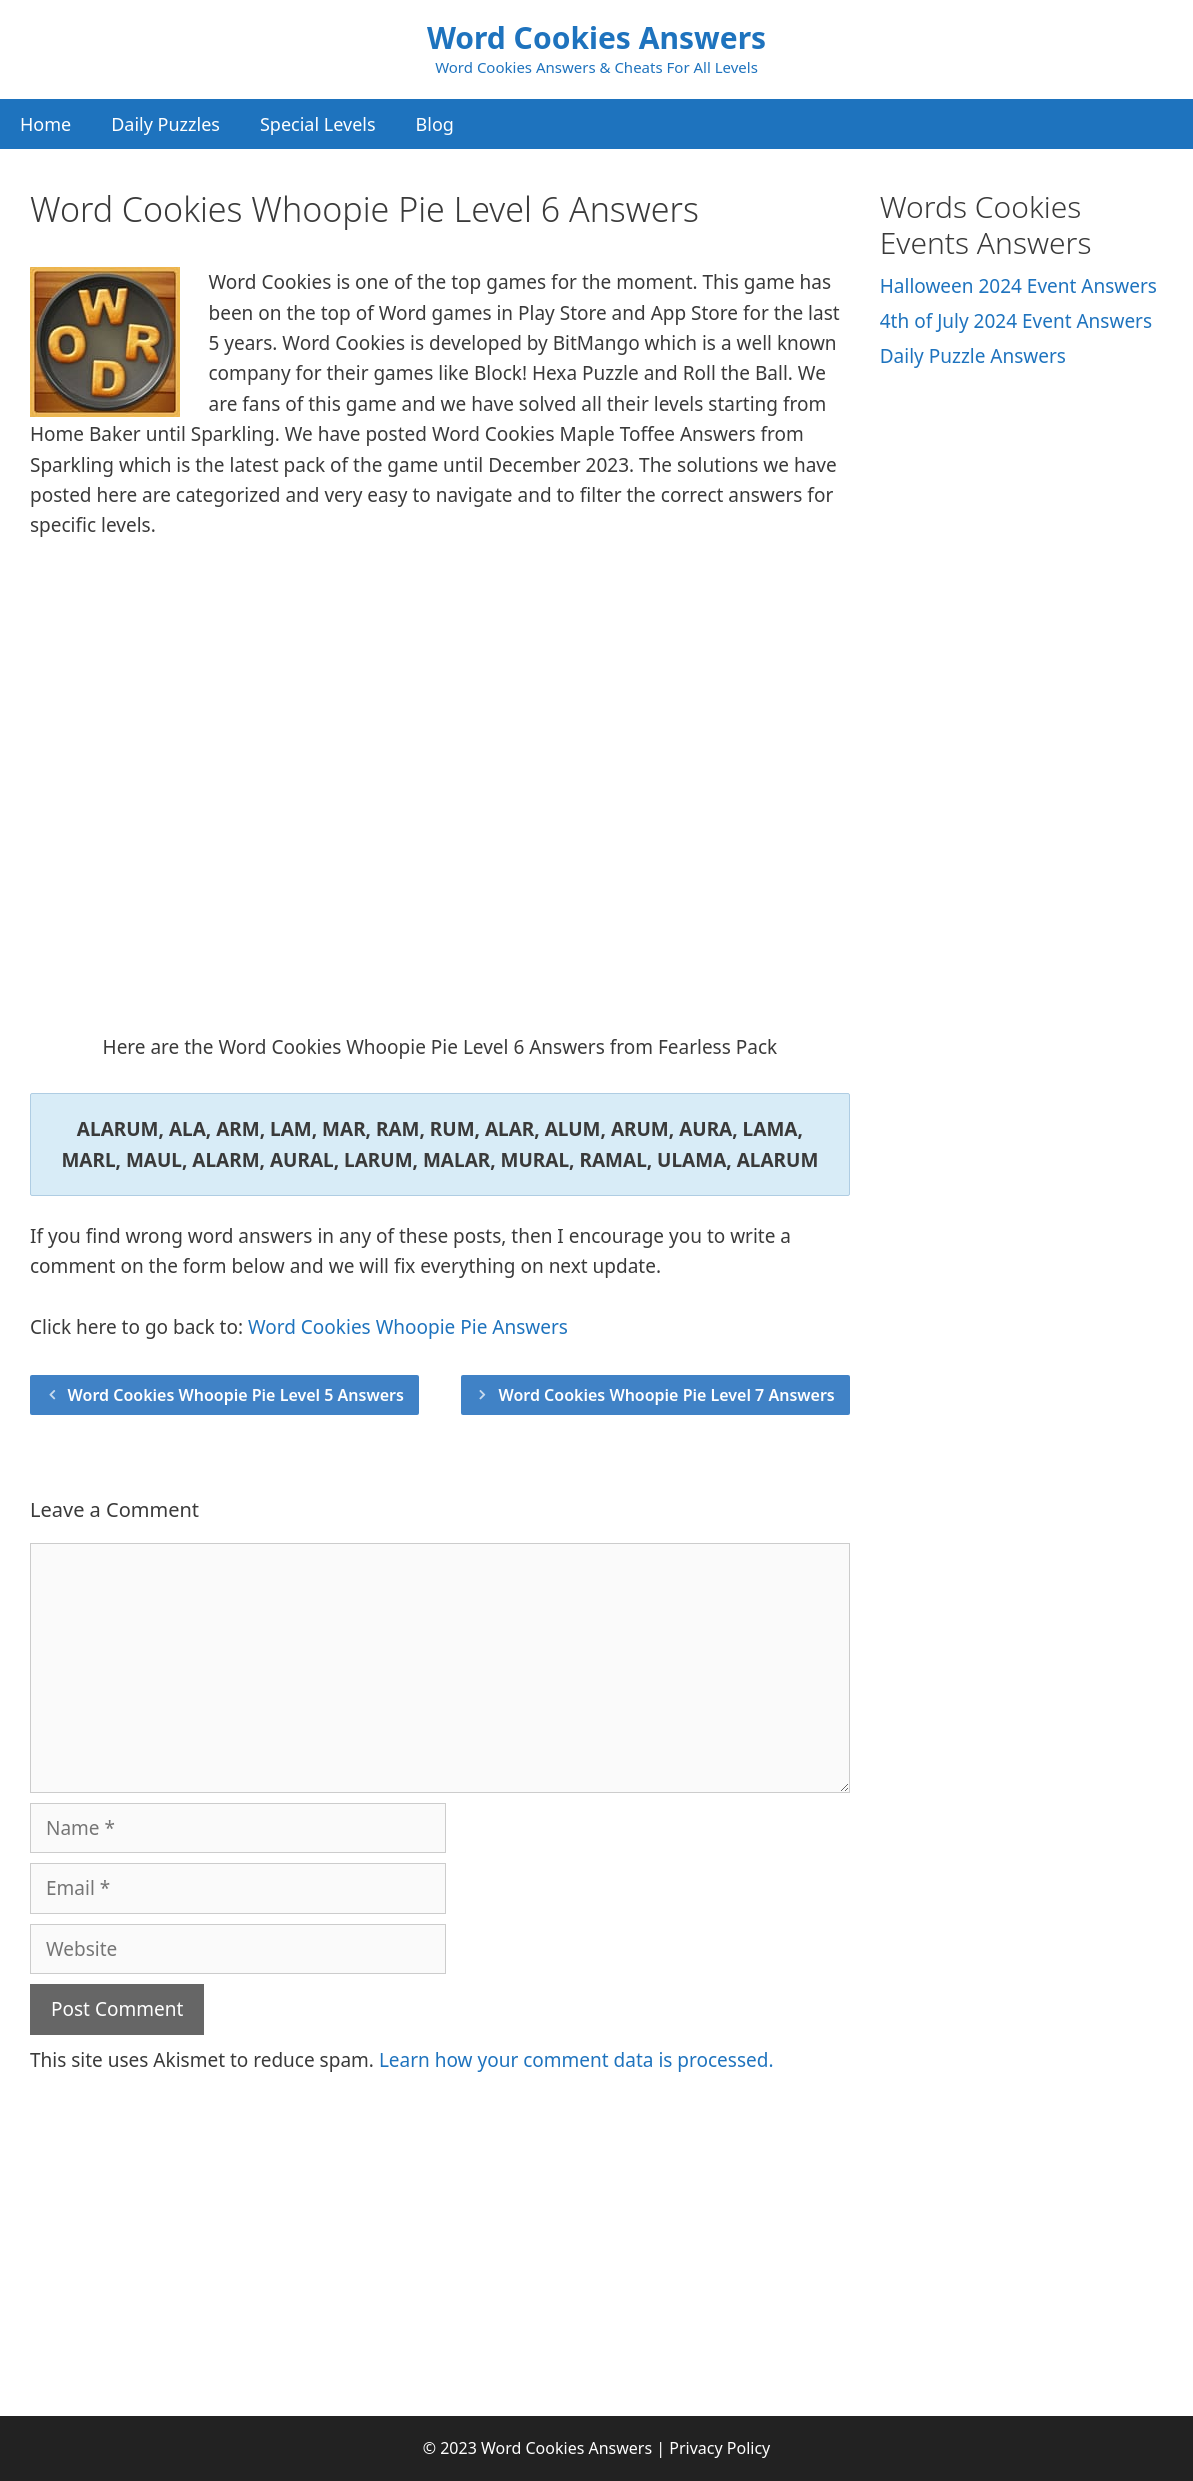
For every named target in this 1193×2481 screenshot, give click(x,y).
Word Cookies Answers (596, 37)
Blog (435, 124)
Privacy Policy (719, 2448)
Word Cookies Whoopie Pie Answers (408, 1327)
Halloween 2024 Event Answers (1018, 286)
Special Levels (318, 124)
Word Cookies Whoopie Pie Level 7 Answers (666, 1395)
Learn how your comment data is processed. (576, 2060)
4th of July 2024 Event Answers (1016, 321)
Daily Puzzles (165, 124)
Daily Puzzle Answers (973, 356)
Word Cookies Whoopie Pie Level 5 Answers (236, 1395)
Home (45, 124)
